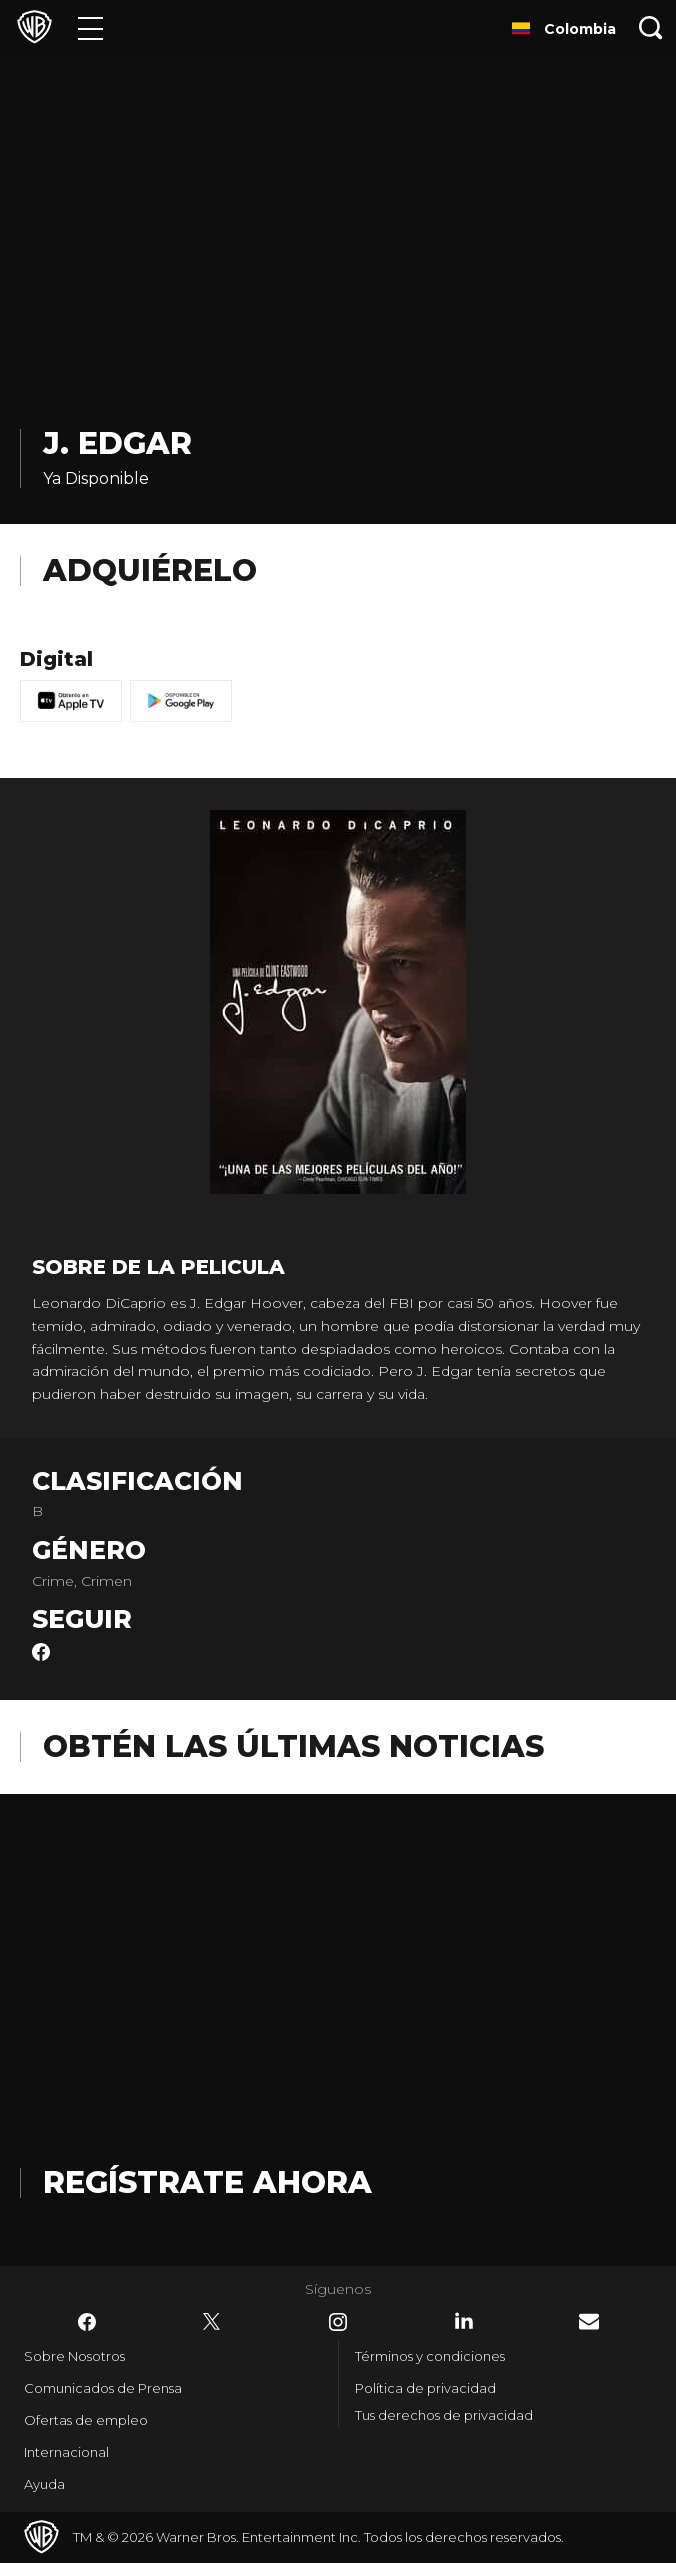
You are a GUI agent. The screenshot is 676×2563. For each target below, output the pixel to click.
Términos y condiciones (430, 2356)
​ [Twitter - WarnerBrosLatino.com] (212, 2322)
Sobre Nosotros (74, 2356)
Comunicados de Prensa (103, 2388)
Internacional (66, 2452)
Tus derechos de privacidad (444, 2415)
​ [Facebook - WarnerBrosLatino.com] (87, 2322)
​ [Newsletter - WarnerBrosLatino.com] (589, 2321)
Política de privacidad (425, 2388)
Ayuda (44, 2484)
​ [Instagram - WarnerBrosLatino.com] (338, 2322)
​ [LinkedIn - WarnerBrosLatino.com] (464, 2321)
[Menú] (90, 27)
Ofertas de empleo (86, 2420)
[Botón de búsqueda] (651, 27)
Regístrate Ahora (207, 2182)
